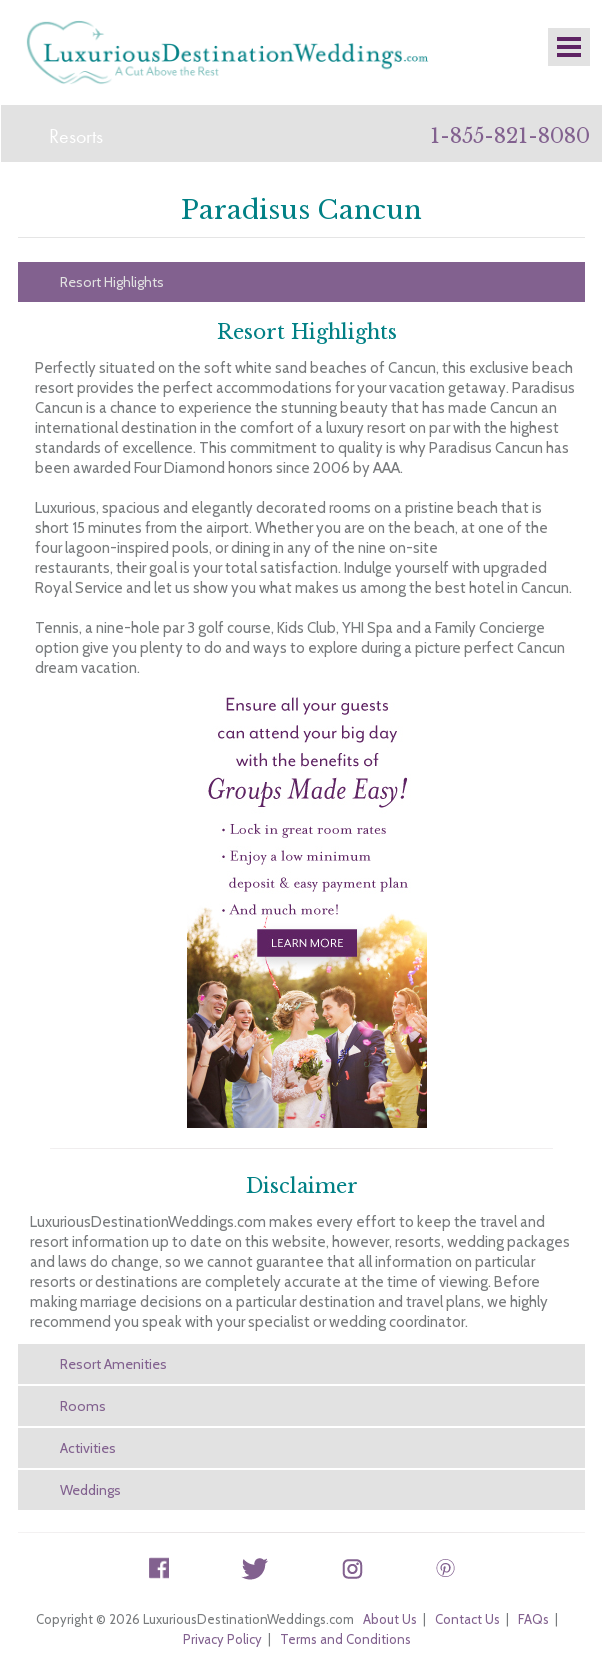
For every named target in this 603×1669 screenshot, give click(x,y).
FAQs (533, 1619)
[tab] (301, 282)
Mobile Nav (569, 47)
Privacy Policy (222, 1639)
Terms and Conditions (345, 1639)
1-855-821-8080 (510, 136)
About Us (390, 1619)
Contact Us (467, 1619)
